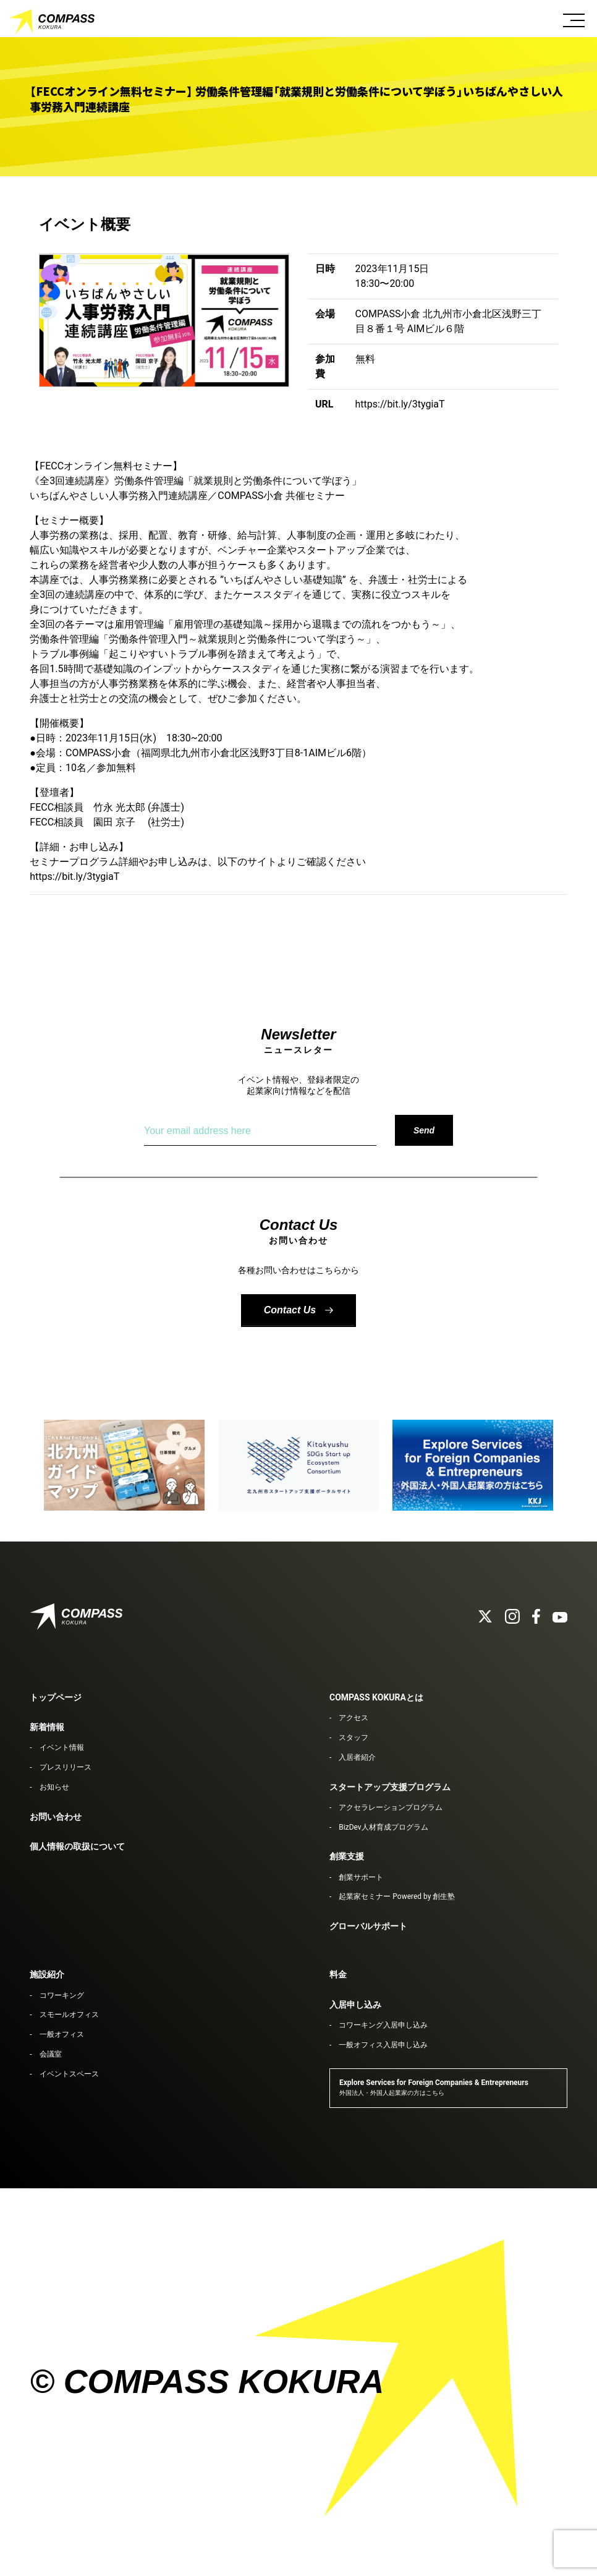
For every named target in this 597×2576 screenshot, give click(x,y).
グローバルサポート (368, 1926)
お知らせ (54, 1787)
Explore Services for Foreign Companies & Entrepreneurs (433, 2087)
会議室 (51, 2054)
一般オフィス (62, 2034)
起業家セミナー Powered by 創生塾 (397, 1896)
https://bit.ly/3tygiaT (400, 404)
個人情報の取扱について (77, 1846)
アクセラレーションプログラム (390, 1807)
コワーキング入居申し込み (383, 2025)
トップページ (56, 1697)
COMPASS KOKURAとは (376, 1697)
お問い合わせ (56, 1817)
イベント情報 (62, 1747)
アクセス (353, 1717)
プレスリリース (65, 1767)
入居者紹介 (357, 1757)
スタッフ (353, 1737)
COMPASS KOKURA (52, 21)
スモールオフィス (69, 2014)
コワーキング (62, 1995)
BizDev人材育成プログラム (383, 1827)
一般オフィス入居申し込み (383, 2045)
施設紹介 (47, 1974)
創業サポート (361, 1877)
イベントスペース (69, 2074)
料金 (338, 1974)
